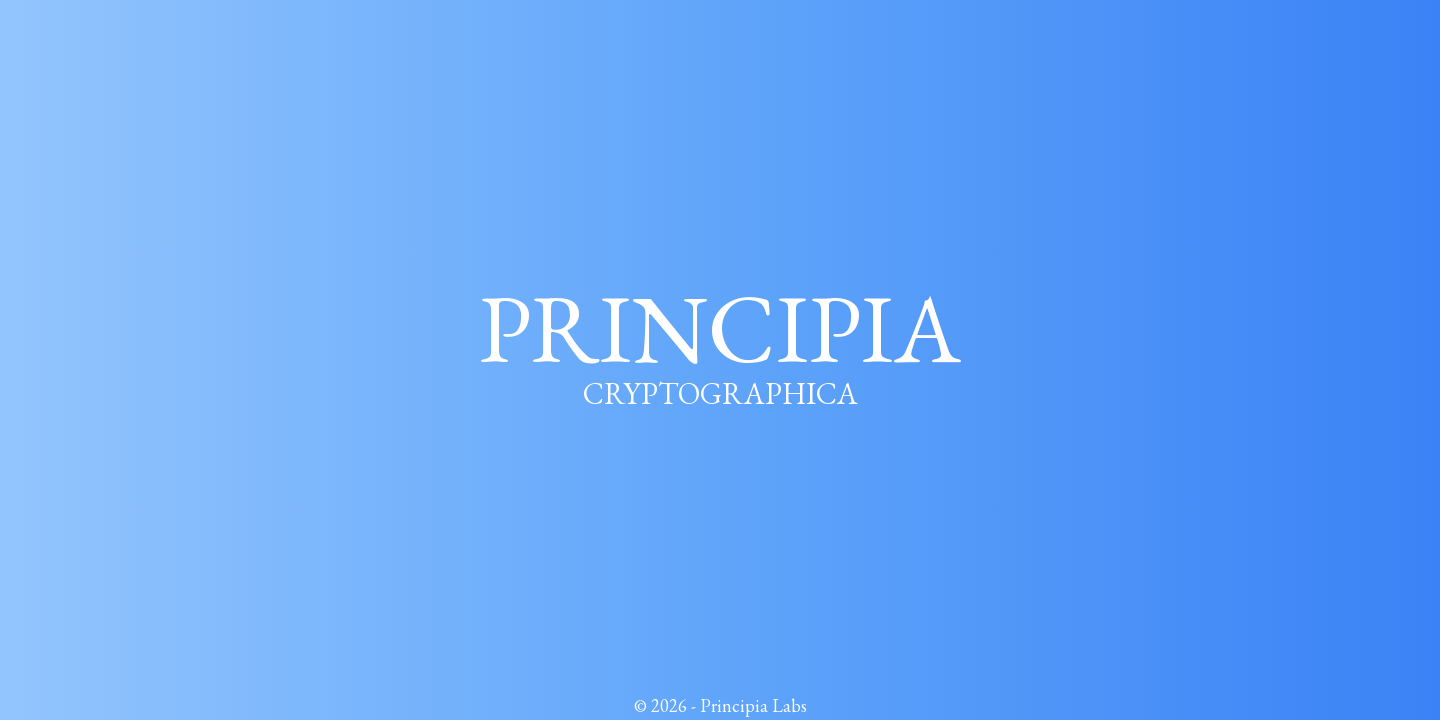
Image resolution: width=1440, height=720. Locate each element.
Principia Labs (753, 705)
